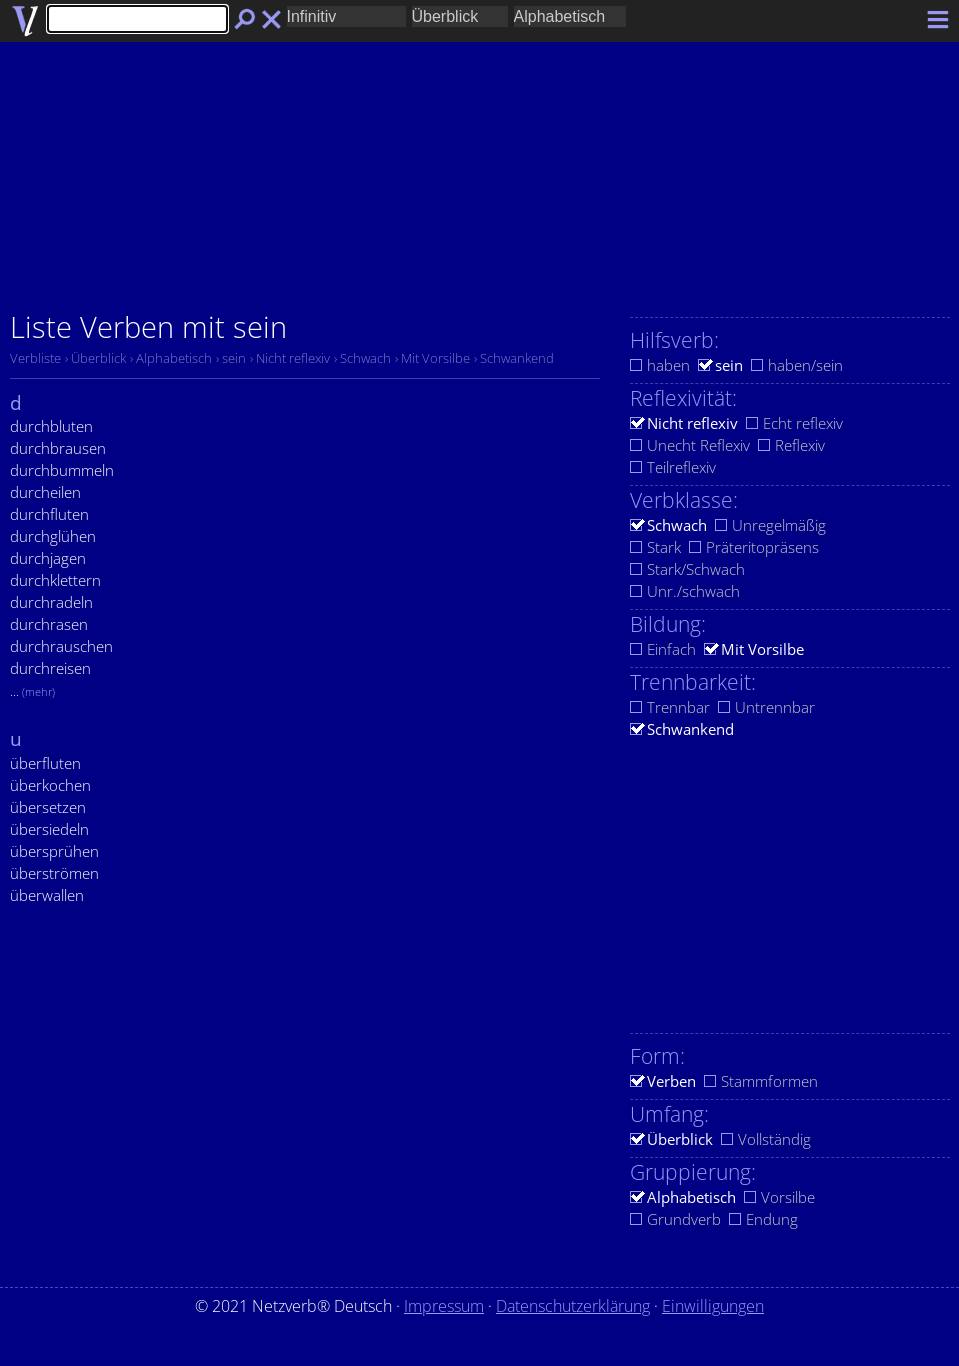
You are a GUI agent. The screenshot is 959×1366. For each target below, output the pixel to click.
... (32, 691)
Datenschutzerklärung (573, 1306)
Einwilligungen (713, 1306)
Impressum (444, 1306)
